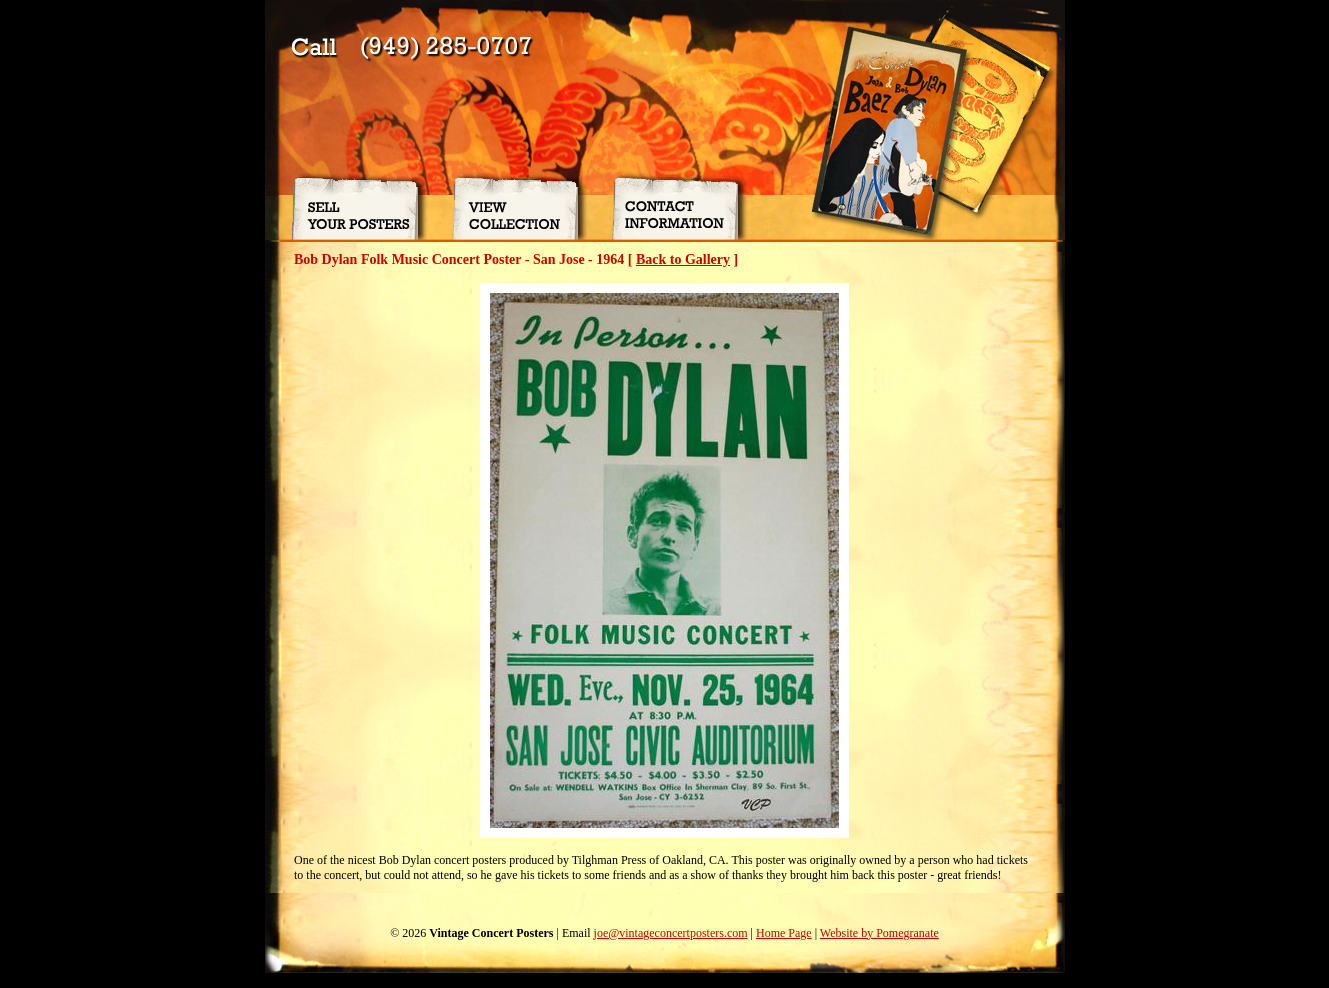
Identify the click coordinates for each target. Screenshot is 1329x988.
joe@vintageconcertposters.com (671, 933)
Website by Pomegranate (879, 933)
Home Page (784, 933)
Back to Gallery (683, 259)
